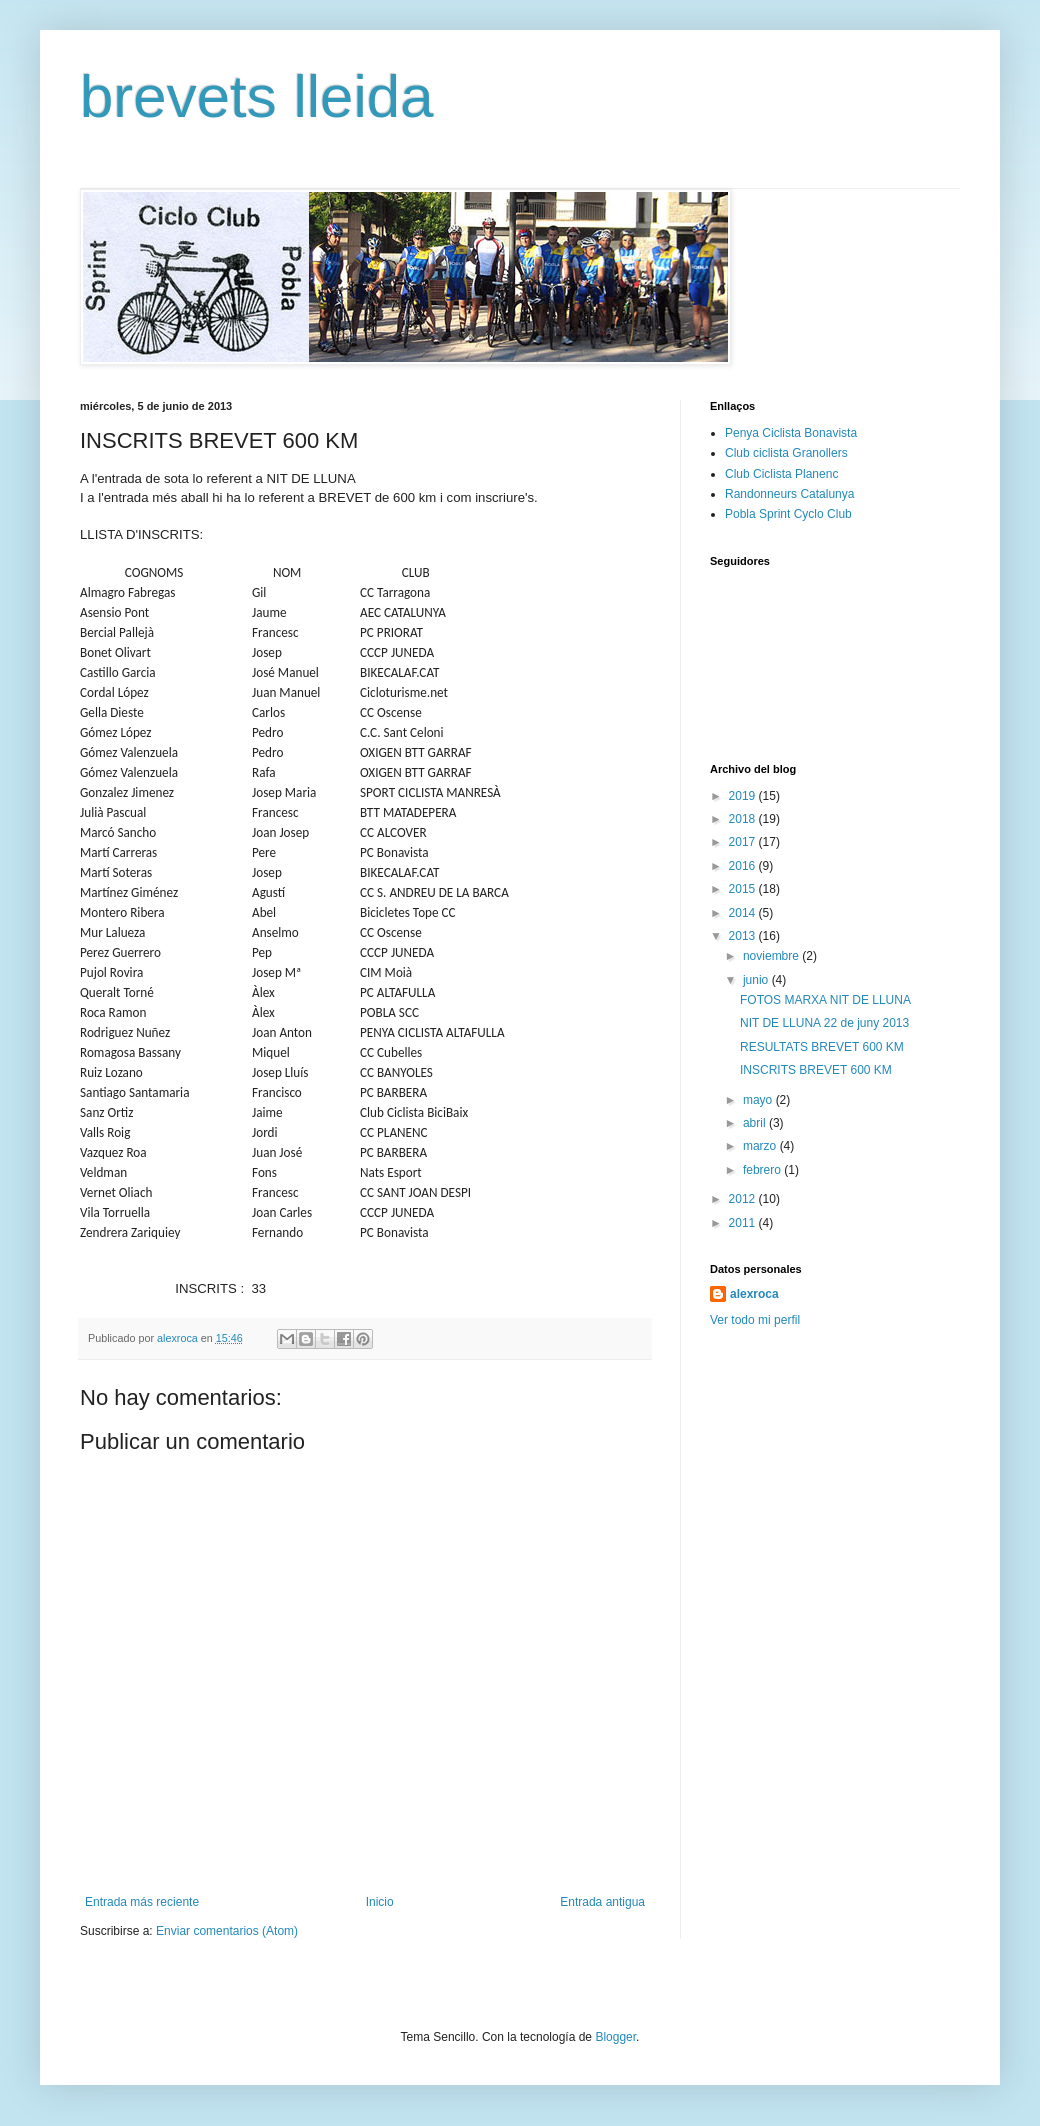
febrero (763, 1170)
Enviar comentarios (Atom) (227, 1931)
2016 (744, 866)
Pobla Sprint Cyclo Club (788, 514)
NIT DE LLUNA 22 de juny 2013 (824, 1023)
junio (757, 980)
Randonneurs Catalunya (789, 494)
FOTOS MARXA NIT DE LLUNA (825, 1000)
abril (756, 1123)
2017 (744, 842)
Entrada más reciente (142, 1902)
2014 (744, 913)
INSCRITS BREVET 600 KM (816, 1070)
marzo (761, 1146)
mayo (759, 1100)
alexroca (754, 1294)
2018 (744, 819)
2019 (744, 796)
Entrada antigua (602, 1902)
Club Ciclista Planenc (781, 474)
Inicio (380, 1902)
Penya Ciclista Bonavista (791, 433)
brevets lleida (257, 96)
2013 (744, 936)
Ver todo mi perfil (755, 1320)
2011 (744, 1223)
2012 (744, 1199)
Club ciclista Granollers (786, 453)
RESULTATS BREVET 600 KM (822, 1047)
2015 (744, 889)
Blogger (615, 2037)
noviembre (772, 956)
